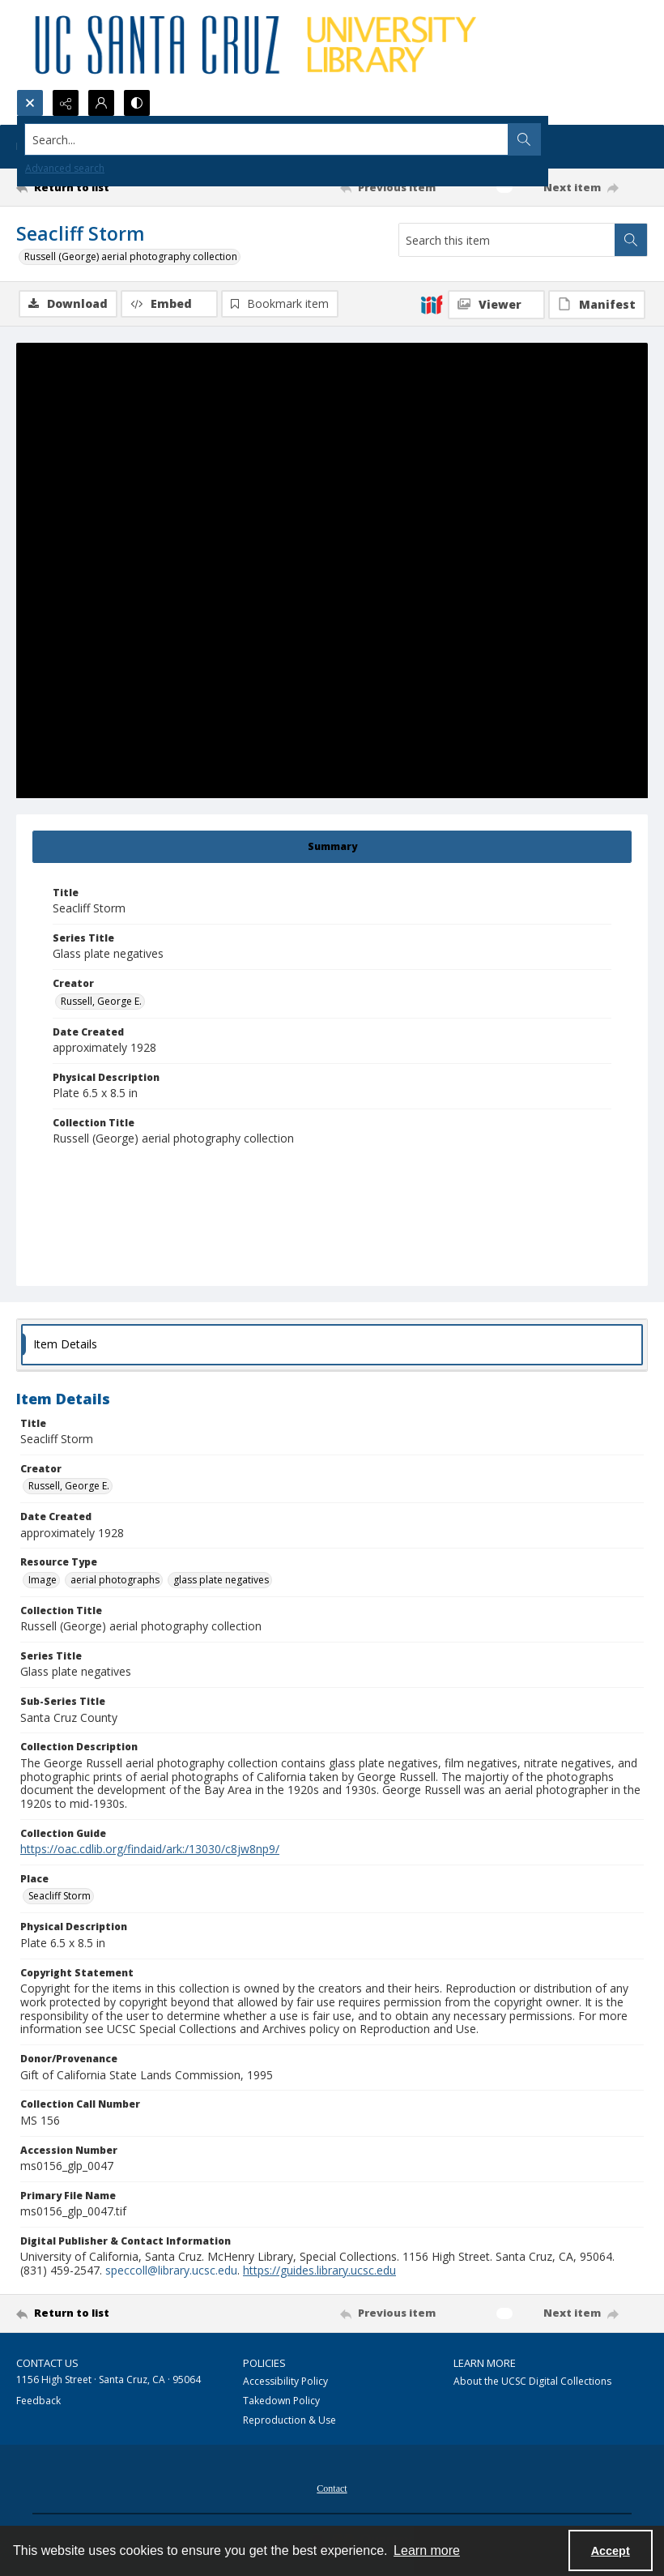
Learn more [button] (427, 2550)
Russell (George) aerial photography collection (130, 256)
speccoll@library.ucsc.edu (171, 2270)
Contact (332, 2488)
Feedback (38, 2400)
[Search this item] (507, 240)
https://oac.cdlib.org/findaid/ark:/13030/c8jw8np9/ (149, 1848)
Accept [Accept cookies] (610, 2550)
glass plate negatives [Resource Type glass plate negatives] (221, 1580)
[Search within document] (631, 240)
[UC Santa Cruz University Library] (258, 44)
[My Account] (101, 103)
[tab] (332, 846)
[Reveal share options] (66, 103)
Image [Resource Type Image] (42, 1580)
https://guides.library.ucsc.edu (319, 2270)
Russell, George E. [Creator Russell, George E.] (101, 1001)
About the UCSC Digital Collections (532, 2381)
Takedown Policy (281, 2400)
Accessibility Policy (285, 2381)
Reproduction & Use (289, 2420)
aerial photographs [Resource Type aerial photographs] (115, 1580)
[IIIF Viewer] (496, 304)
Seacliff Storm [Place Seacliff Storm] (59, 1896)
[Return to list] (99, 187)
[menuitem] (332, 2487)
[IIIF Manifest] (596, 304)
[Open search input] (30, 103)
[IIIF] (432, 304)
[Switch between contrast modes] (137, 103)
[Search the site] (267, 139)
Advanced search (64, 168)
